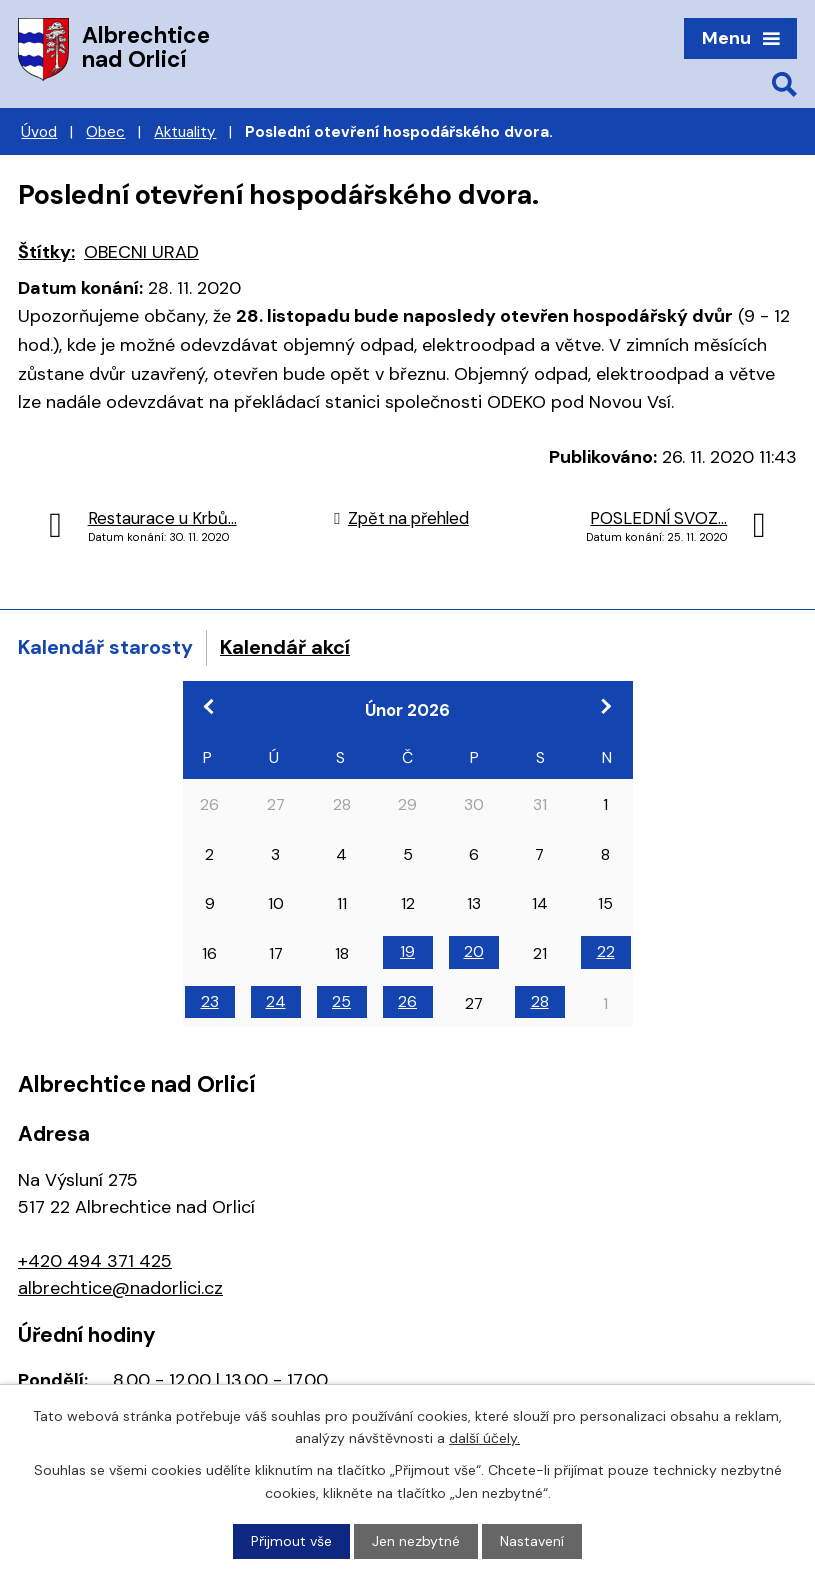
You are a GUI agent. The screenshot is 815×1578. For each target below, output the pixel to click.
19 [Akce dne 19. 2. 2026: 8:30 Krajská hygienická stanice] (407, 951)
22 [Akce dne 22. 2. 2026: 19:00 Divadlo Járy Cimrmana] (606, 951)
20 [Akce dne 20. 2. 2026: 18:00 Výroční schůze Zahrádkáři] (474, 951)
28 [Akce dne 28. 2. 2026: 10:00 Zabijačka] (540, 1001)
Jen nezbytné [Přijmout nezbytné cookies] (416, 1541)
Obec (105, 132)
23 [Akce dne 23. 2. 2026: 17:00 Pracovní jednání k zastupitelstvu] (210, 1001)
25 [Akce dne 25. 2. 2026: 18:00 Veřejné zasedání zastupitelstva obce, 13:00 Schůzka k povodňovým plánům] (341, 1001)
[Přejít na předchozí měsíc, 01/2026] (210, 706)
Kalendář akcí (285, 647)
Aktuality (185, 132)
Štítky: (46, 252)
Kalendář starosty (105, 647)
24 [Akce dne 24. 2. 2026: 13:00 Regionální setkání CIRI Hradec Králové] (276, 1001)
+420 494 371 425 (95, 1261)
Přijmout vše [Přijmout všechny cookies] (291, 1541)
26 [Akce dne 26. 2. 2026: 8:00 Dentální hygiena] (407, 1001)
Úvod (39, 132)
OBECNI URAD (141, 252)
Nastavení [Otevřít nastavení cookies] (532, 1541)
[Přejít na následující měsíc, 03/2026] (606, 706)
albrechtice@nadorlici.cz (120, 1288)
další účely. (484, 1438)
